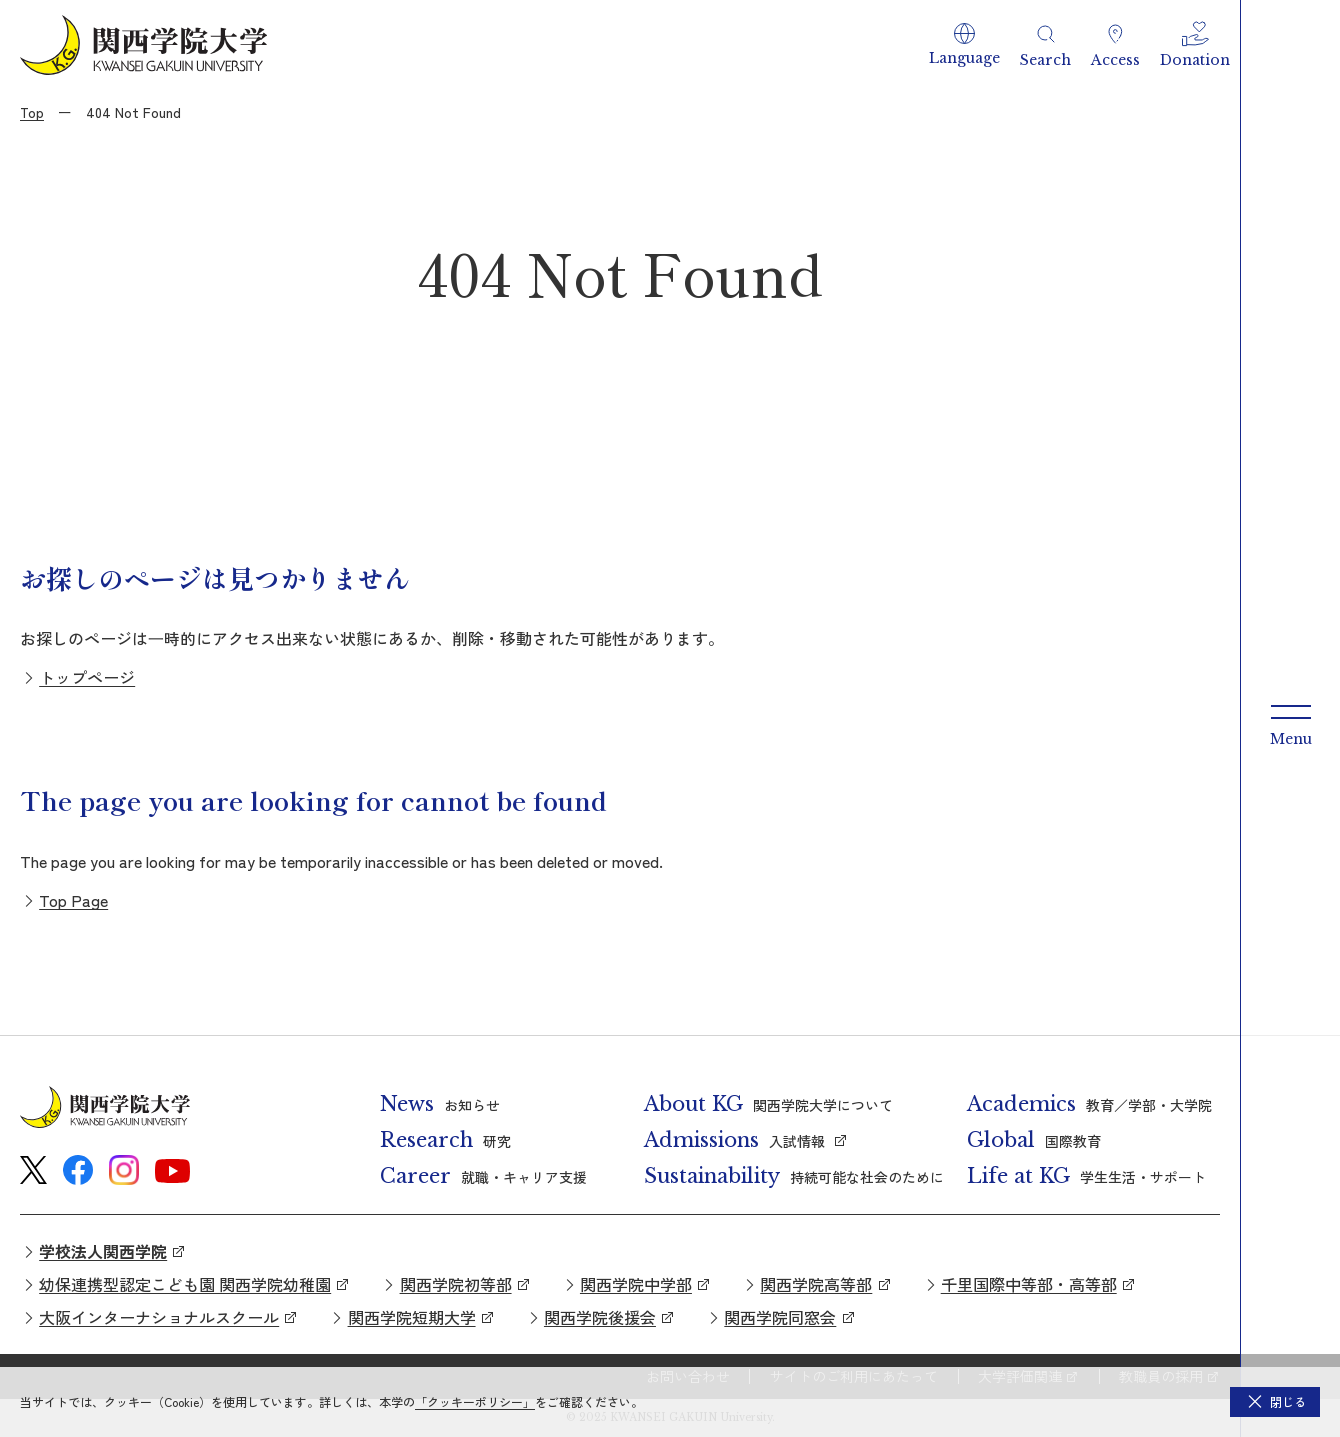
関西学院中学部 (636, 1284)
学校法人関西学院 (103, 1251)
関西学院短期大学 (412, 1317)
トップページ (87, 677)
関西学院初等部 (456, 1284)
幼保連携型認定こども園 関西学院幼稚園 (185, 1284)
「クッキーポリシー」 (475, 1401)
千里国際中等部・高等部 (1029, 1284)
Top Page (73, 900)
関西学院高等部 (816, 1284)
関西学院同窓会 (780, 1317)
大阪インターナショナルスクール (159, 1317)
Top (32, 112)
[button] (964, 45)
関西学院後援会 (600, 1317)
